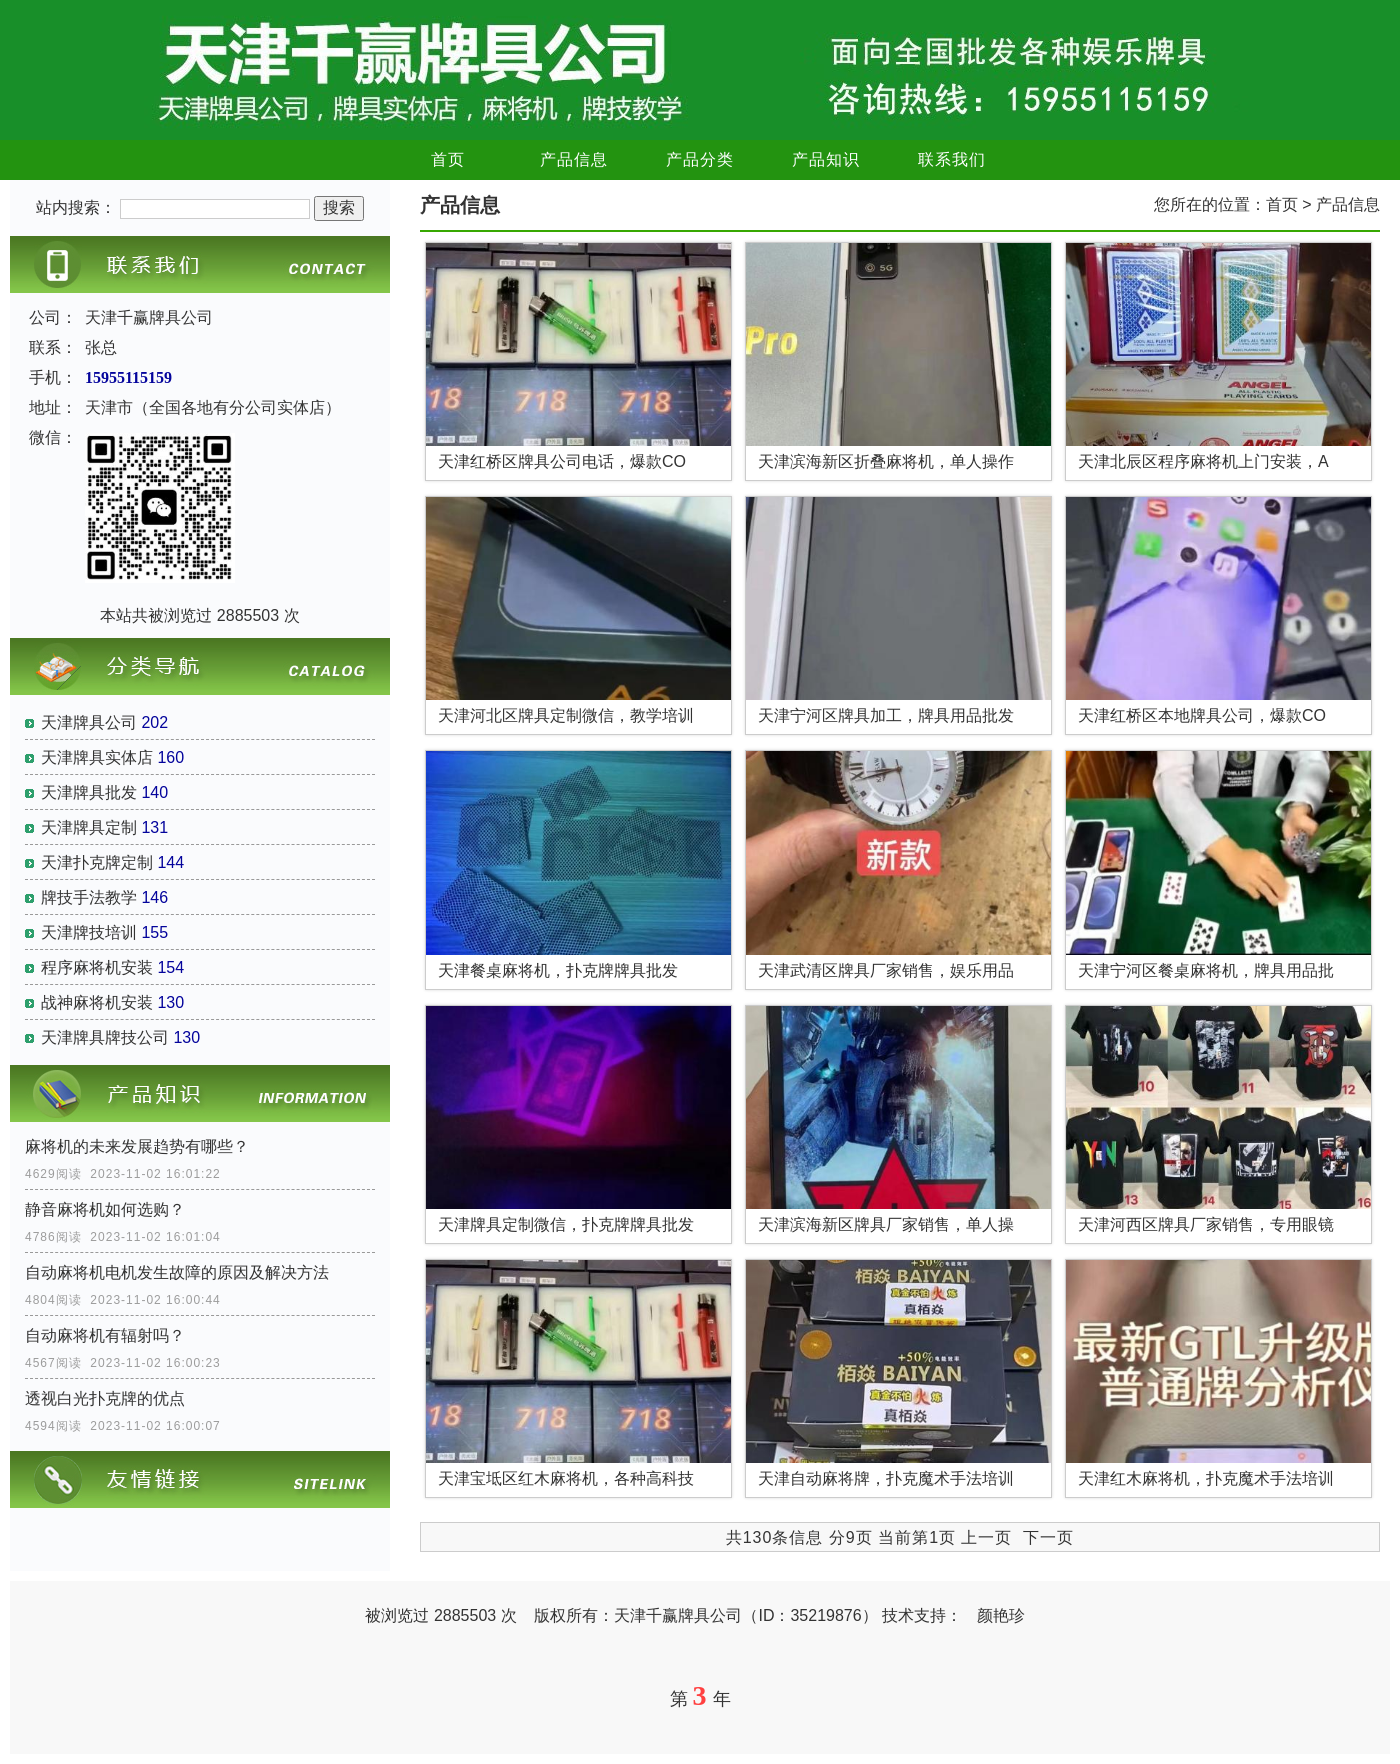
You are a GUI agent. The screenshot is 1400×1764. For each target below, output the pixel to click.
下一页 (1048, 1537)
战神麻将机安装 (97, 1002)
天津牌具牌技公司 (105, 1037)
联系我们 (952, 159)
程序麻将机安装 (97, 967)
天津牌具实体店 (97, 757)
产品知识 (826, 159)
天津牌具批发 (89, 792)
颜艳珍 (1001, 1615)
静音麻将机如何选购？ (105, 1209)
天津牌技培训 (89, 932)
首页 (448, 159)
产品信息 (574, 159)
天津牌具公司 (89, 722)
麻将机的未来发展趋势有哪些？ (137, 1146)
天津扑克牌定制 (97, 862)
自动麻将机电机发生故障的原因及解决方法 (177, 1272)
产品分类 (700, 159)
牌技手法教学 (89, 897)
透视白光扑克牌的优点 (105, 1398)
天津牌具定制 (89, 827)
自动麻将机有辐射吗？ (105, 1335)
